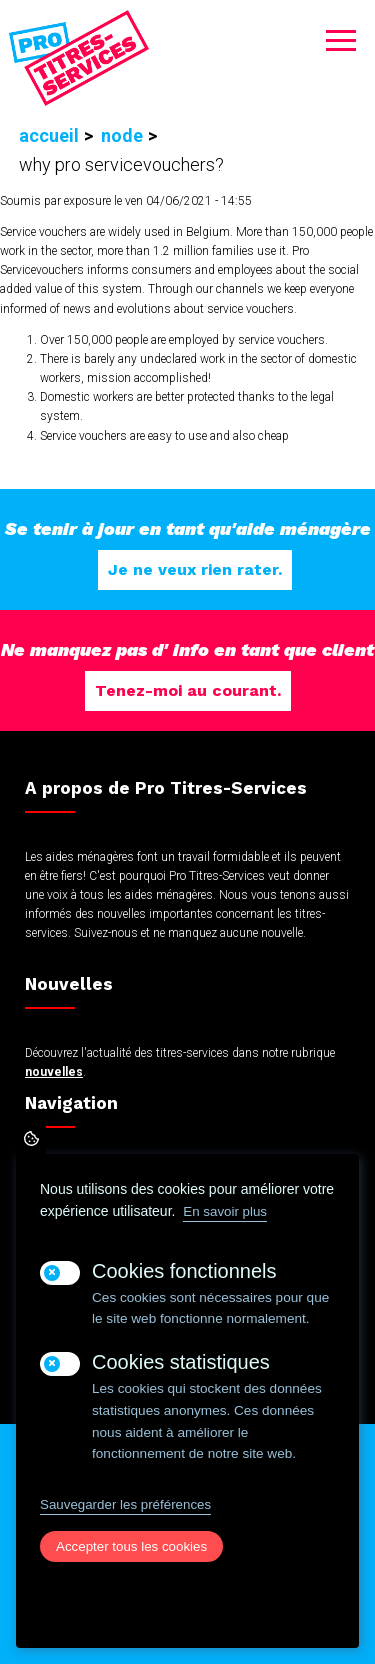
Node (122, 135)
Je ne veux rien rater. (195, 569)
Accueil (49, 135)
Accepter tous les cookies (131, 1546)
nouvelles (54, 1072)
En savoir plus (225, 1211)
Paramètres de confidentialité (31, 1139)
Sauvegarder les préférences (125, 1504)
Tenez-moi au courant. (188, 690)
